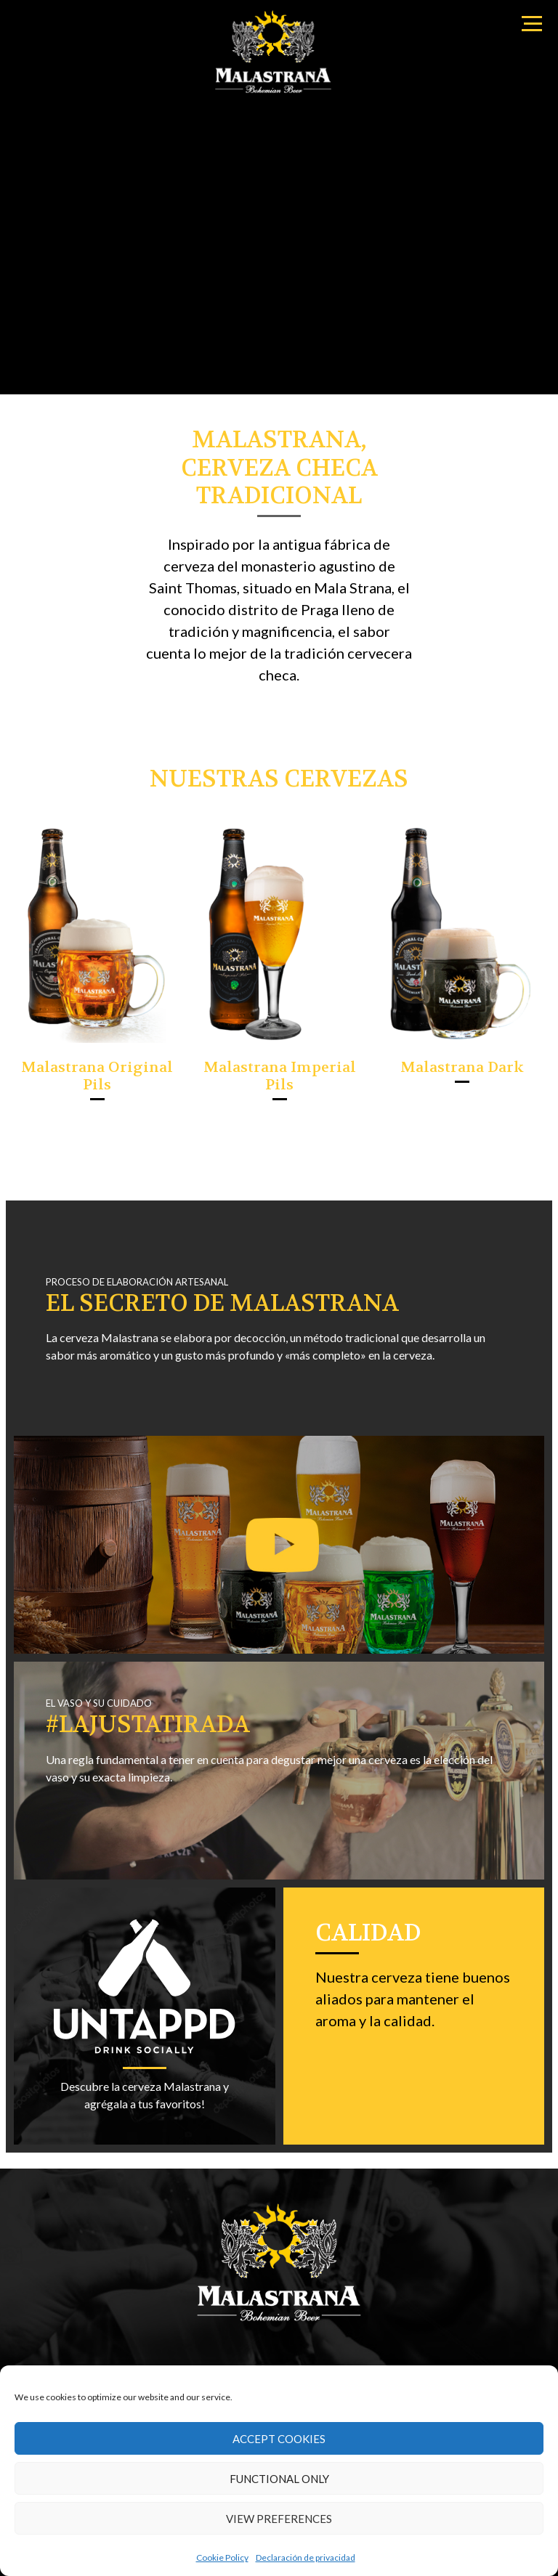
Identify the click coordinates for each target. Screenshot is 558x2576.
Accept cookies (279, 2438)
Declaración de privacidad (305, 2557)
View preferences (279, 2518)
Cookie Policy (222, 2557)
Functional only (279, 2478)
